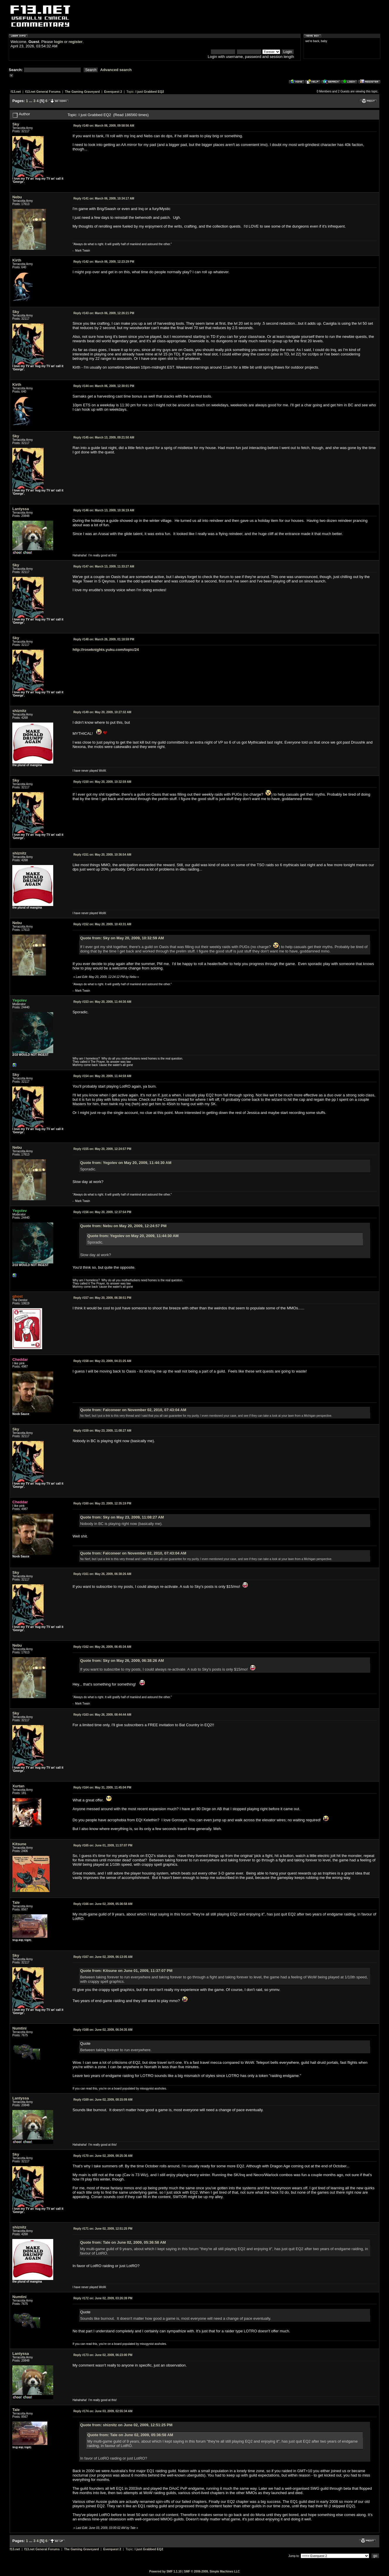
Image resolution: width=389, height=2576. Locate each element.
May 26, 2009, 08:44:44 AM (102, 1714)
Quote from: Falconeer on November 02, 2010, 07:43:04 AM (133, 1410)
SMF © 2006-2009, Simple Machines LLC (212, 2571)
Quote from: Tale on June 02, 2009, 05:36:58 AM (123, 2242)
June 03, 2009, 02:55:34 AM (102, 2411)
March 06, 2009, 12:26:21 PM (103, 313)
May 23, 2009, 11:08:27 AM (102, 1430)
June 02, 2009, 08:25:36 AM (102, 2155)
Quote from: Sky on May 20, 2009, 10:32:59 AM (122, 938)
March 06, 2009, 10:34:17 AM (103, 198)
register (75, 41)
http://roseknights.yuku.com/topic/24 (106, 649)
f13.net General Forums (43, 91)
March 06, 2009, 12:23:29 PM (103, 261)
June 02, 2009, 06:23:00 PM (102, 2355)
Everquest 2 (113, 91)
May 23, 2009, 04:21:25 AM (102, 1361)
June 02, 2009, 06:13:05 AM (102, 1956)
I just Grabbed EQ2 (149, 91)
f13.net (16, 91)
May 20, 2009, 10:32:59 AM (102, 781)
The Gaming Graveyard (82, 91)
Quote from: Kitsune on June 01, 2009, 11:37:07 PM (126, 1970)
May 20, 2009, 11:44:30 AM (102, 1001)
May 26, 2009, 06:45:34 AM (102, 1646)
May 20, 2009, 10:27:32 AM (102, 712)
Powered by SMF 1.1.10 (165, 2571)
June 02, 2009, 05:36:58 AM (102, 1904)
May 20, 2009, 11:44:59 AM (102, 1076)
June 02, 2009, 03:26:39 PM (102, 2298)
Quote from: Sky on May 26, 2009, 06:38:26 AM (122, 1660)
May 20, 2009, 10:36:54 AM (102, 854)
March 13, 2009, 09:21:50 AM (103, 437)
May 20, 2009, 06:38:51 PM (102, 1297)
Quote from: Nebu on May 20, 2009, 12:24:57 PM (123, 1226)
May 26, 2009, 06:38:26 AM (102, 1574)
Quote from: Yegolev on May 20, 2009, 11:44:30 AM (125, 1162)
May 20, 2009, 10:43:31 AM (102, 924)
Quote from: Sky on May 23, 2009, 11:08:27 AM (122, 1517)
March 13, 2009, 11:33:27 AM (103, 566)
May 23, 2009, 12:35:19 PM (102, 1503)
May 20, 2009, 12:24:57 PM (102, 1149)
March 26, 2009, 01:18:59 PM (103, 639)
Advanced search (116, 70)
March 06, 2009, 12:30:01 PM (103, 386)
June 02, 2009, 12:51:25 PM (102, 2228)
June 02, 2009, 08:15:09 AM (102, 2099)
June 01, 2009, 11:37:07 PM (102, 1845)
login (58, 41)
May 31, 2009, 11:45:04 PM (102, 1787)
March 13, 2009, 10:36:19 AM (103, 510)
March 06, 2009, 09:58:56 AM (103, 125)
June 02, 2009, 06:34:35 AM (102, 2029)
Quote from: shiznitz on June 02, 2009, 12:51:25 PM (126, 2425)
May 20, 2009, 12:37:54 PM (102, 1212)
